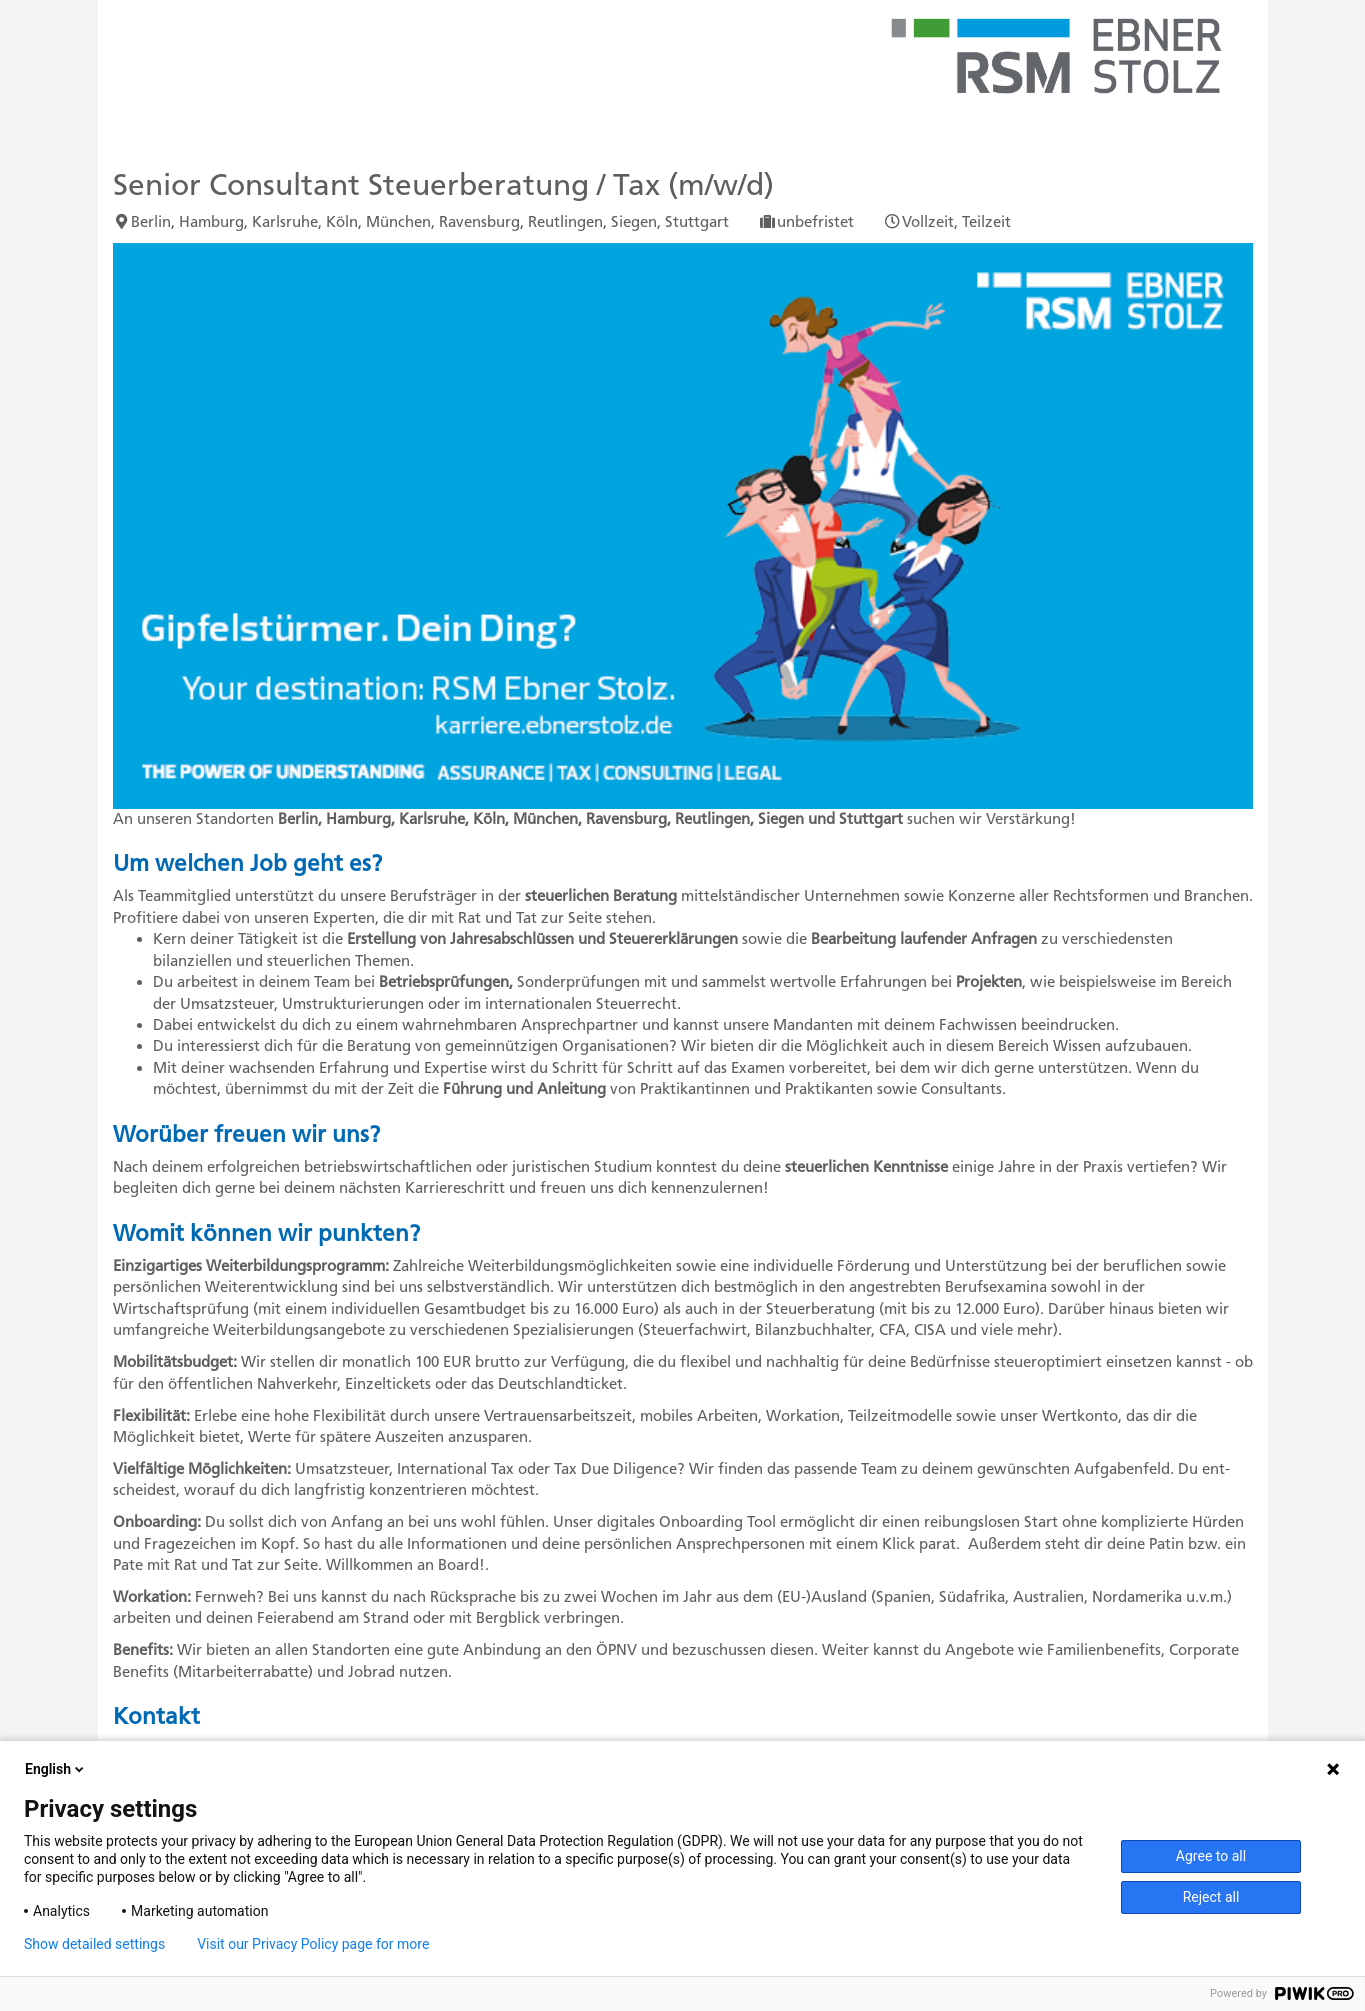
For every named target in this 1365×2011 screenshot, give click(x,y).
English (56, 1769)
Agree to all (1211, 1856)
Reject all (1211, 1897)
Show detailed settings (94, 1944)
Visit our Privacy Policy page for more (313, 1944)
